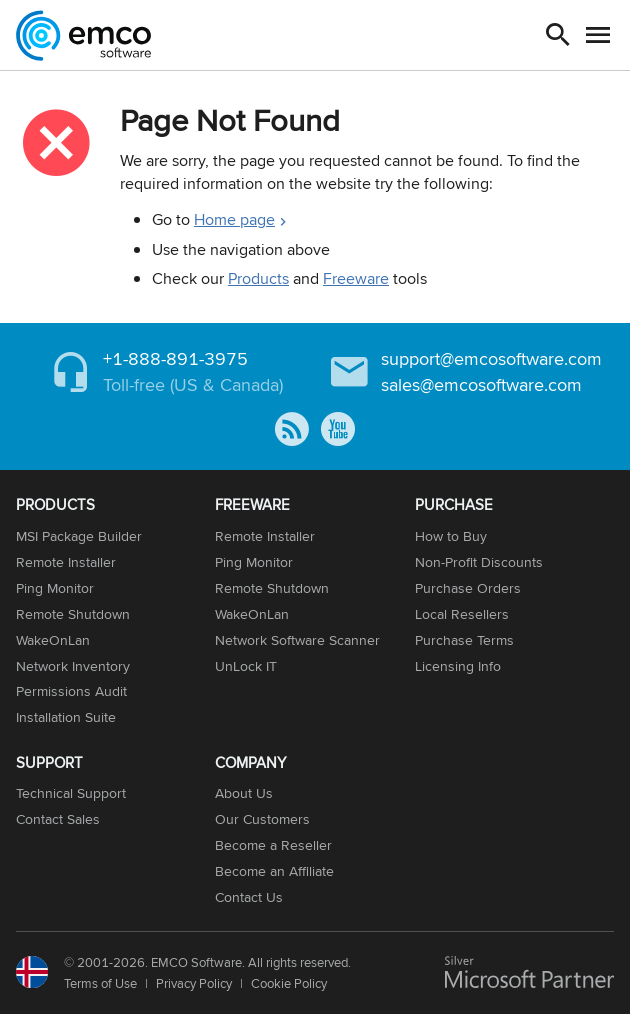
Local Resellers (462, 614)
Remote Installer (66, 562)
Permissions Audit (71, 691)
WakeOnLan (53, 640)
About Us (244, 793)
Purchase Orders (468, 588)
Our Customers (262, 819)
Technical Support (71, 793)
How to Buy (451, 536)
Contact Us (249, 897)
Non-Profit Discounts (479, 562)
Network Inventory (73, 666)
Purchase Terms (464, 640)
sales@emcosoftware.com (481, 384)
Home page (234, 219)
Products (258, 278)
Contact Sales (58, 819)
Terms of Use (100, 983)
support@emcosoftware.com (491, 358)
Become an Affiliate (274, 871)
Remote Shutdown (73, 614)
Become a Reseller (273, 845)
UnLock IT (246, 666)
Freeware (356, 278)
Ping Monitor (55, 588)
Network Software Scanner (297, 640)
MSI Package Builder (79, 536)
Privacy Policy (194, 983)
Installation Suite (66, 717)
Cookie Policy (289, 983)
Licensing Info (458, 666)
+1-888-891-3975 (175, 358)
